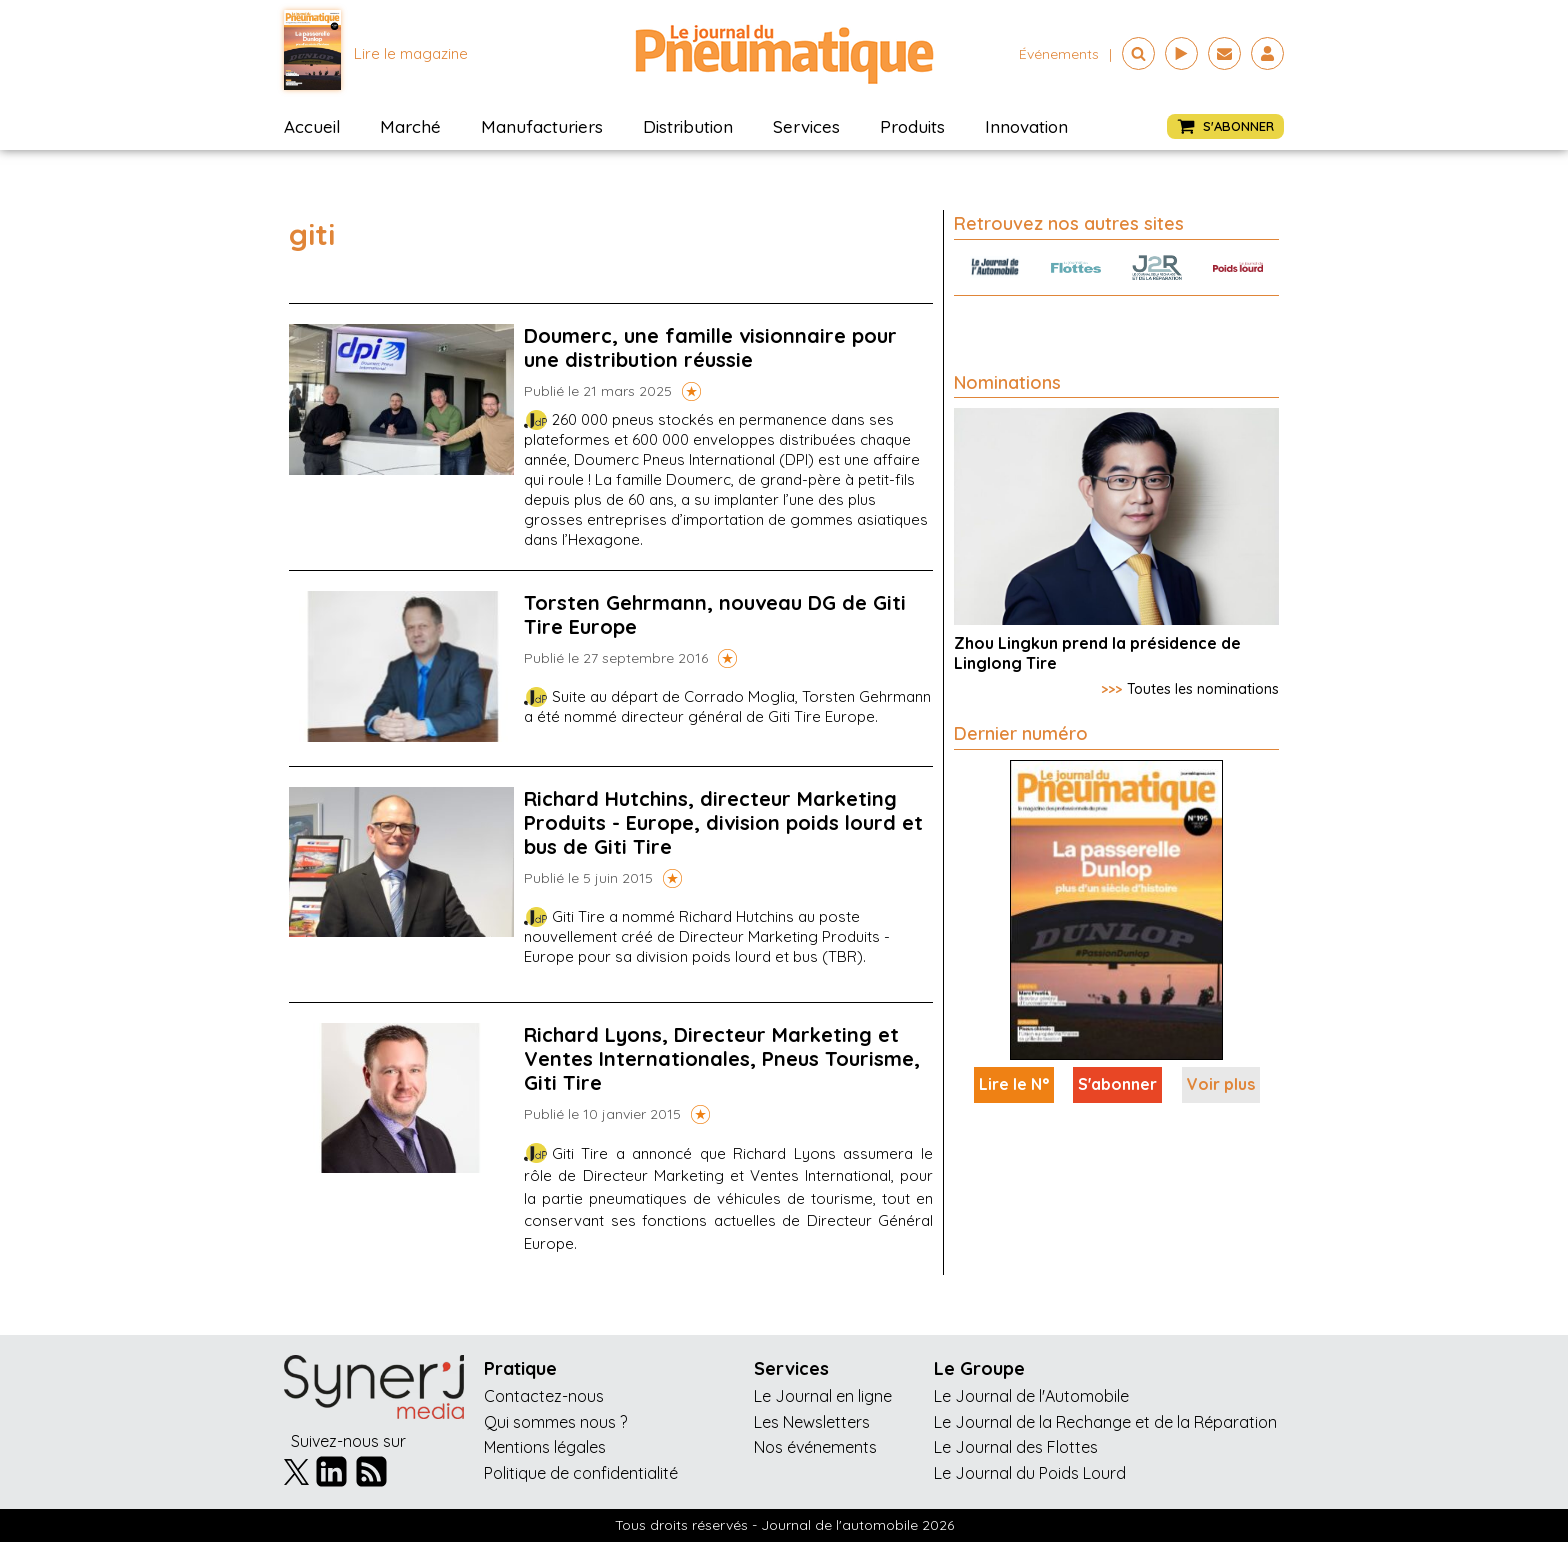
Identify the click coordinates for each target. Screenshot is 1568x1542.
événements (1059, 54)
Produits (912, 126)
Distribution (688, 126)
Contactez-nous (544, 1396)
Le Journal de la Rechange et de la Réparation (1105, 1422)
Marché (410, 126)
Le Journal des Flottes (1016, 1447)
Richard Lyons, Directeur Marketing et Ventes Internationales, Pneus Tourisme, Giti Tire (722, 1058)
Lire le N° (1014, 1084)
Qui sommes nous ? (555, 1422)
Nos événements (815, 1447)
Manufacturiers (542, 126)
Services (806, 126)
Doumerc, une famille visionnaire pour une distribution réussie (710, 347)
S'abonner (1117, 1084)
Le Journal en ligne (823, 1396)
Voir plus (1221, 1084)
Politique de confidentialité (581, 1473)
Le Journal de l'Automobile (1031, 1396)
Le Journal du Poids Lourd (1030, 1473)
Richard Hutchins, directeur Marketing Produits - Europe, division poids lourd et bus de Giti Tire (723, 822)
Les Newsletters (812, 1422)
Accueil (312, 126)
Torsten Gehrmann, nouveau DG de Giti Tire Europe (715, 614)
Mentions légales (545, 1447)
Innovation (1026, 126)
